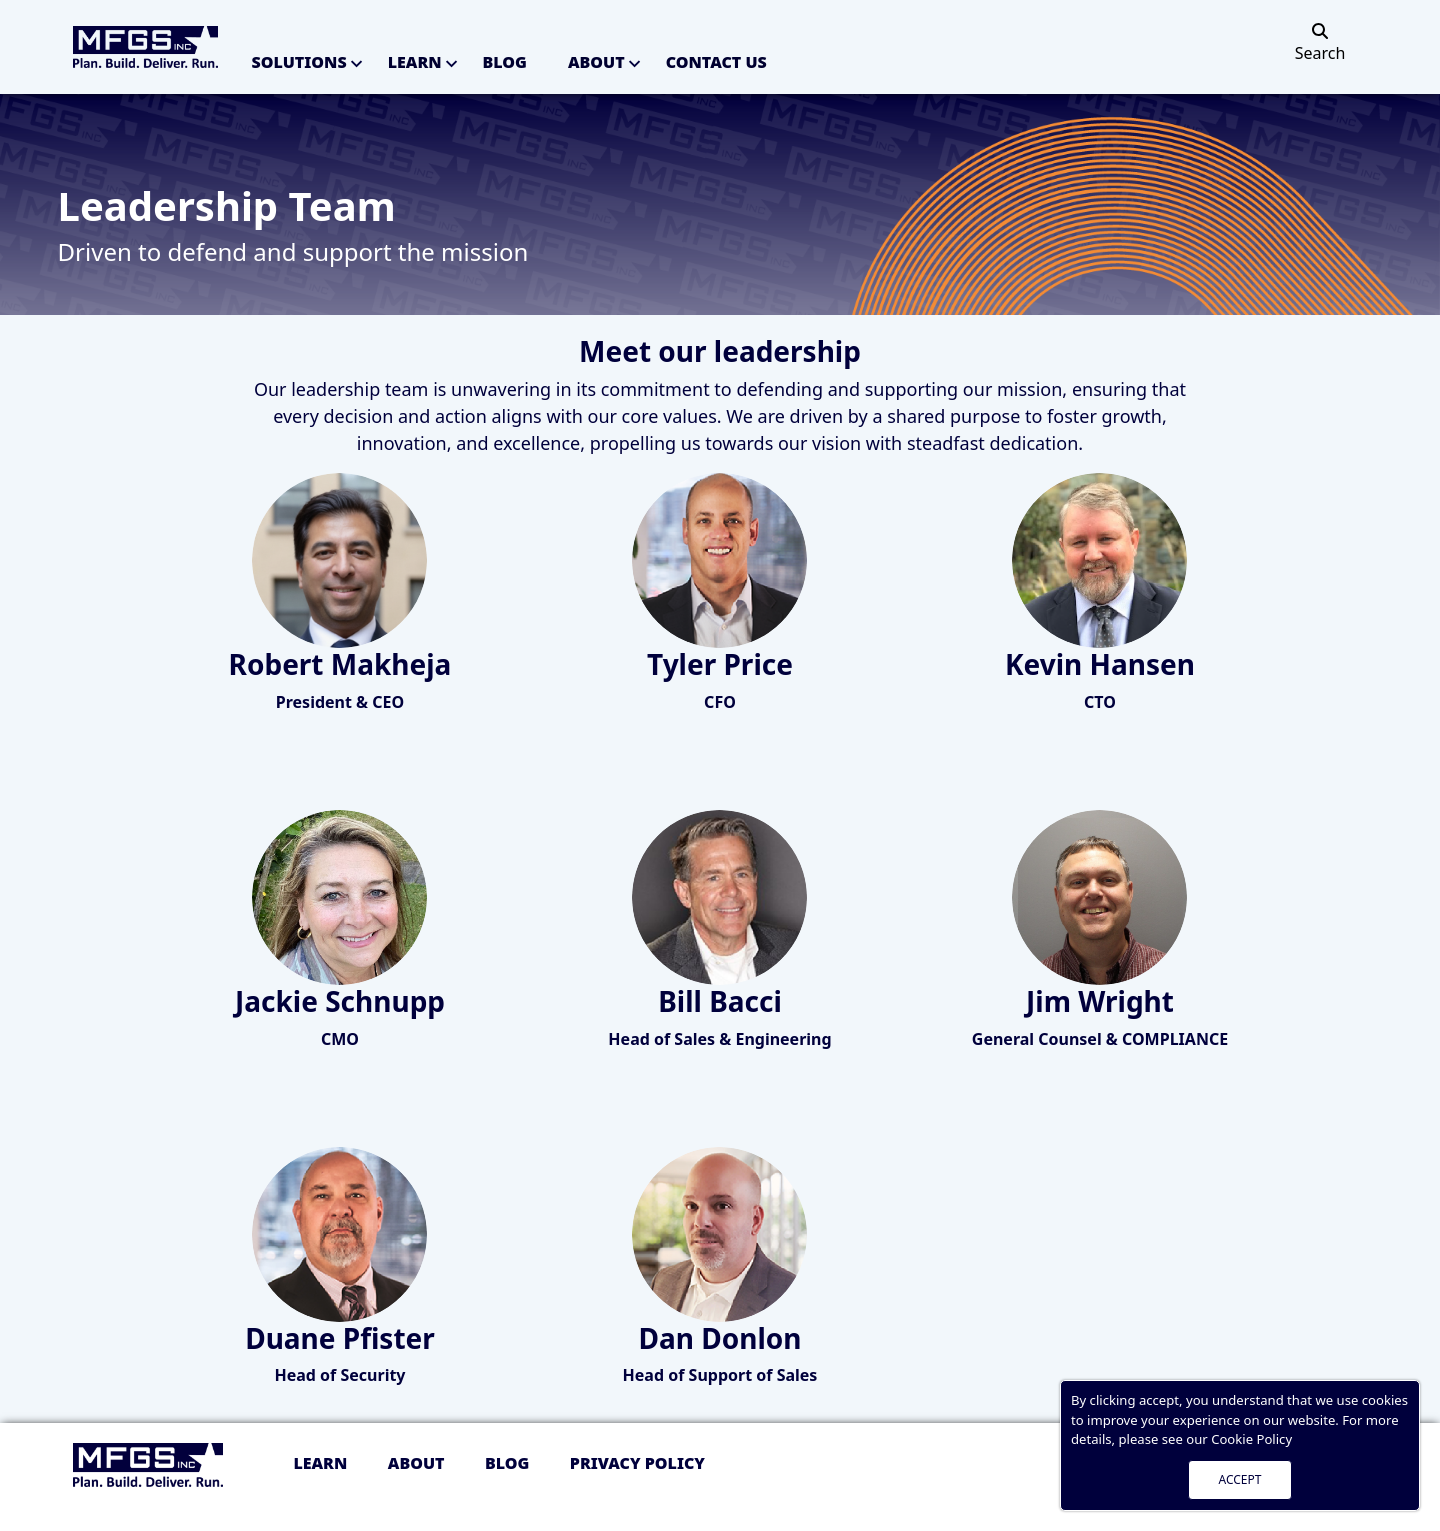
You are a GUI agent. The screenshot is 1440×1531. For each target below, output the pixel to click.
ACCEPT (1240, 1479)
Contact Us (716, 62)
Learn (415, 62)
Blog (505, 62)
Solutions (299, 62)
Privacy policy (637, 1463)
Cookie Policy (1251, 1439)
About (596, 62)
